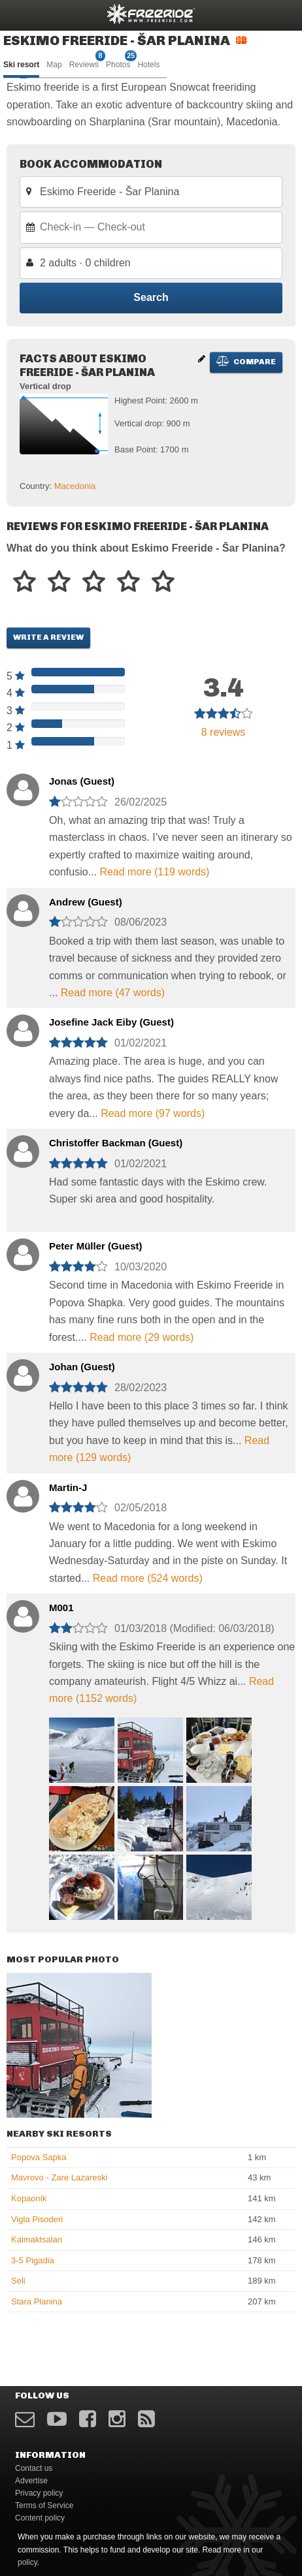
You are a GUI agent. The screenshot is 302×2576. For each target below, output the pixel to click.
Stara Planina (36, 2301)
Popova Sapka (39, 2157)
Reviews (84, 63)
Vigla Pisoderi (37, 2219)
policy (27, 2562)
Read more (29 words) (141, 1337)
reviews (223, 732)
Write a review (48, 637)
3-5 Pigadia (32, 2260)
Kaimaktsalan (36, 2239)
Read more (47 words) (113, 992)
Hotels (148, 64)
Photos (118, 63)
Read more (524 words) (148, 1578)
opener (18, 13)
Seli (18, 2280)
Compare (246, 361)
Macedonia (75, 486)
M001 (61, 1607)
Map (53, 64)
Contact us (33, 2468)
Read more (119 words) (154, 871)
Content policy (40, 2517)
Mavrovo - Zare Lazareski (59, 2177)
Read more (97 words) (153, 1113)
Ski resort (21, 64)
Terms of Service (44, 2505)
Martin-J (68, 1487)
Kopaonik (28, 2198)
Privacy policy (39, 2493)
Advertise (31, 2480)
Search (150, 297)
